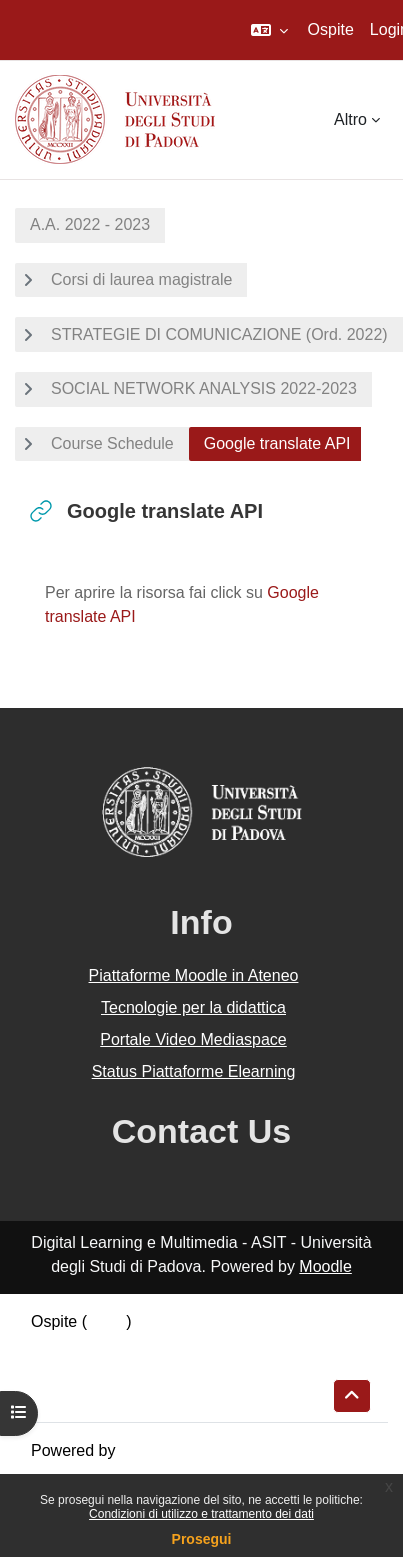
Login (106, 1321)
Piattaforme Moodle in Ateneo (194, 975)
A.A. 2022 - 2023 (90, 224)
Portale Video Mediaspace (193, 1039)
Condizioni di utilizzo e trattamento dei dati (201, 1514)
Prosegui (202, 1539)
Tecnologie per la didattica (193, 1007)
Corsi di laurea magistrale (141, 279)
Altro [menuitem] (350, 119)
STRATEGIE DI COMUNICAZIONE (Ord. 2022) (219, 334)
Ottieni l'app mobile (99, 1393)
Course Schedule (112, 443)
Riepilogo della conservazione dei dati (165, 1345)
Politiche (61, 1369)
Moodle (325, 1266)
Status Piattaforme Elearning (194, 1071)
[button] (269, 30)
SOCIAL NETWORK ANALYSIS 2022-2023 (204, 388)
